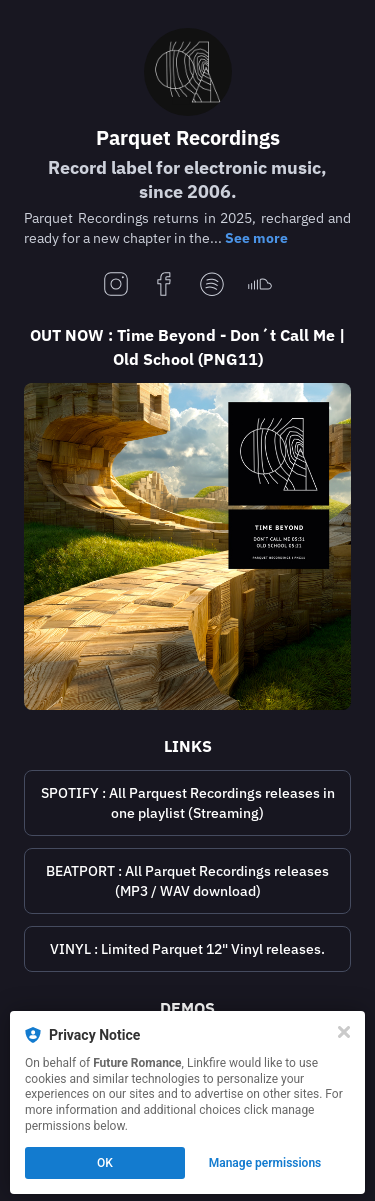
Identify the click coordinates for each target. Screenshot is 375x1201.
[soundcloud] (260, 285)
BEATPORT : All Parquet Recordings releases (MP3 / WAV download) (187, 881)
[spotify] (212, 285)
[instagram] (116, 285)
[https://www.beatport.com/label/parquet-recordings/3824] (187, 881)
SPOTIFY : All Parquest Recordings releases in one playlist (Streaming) (188, 803)
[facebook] (164, 285)
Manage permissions (265, 1163)
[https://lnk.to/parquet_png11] (187, 546)
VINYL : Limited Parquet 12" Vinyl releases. (187, 949)
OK (105, 1163)
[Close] (344, 1032)
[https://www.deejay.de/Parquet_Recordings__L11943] (187, 949)
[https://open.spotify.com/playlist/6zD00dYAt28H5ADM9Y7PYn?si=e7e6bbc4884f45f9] (187, 803)
